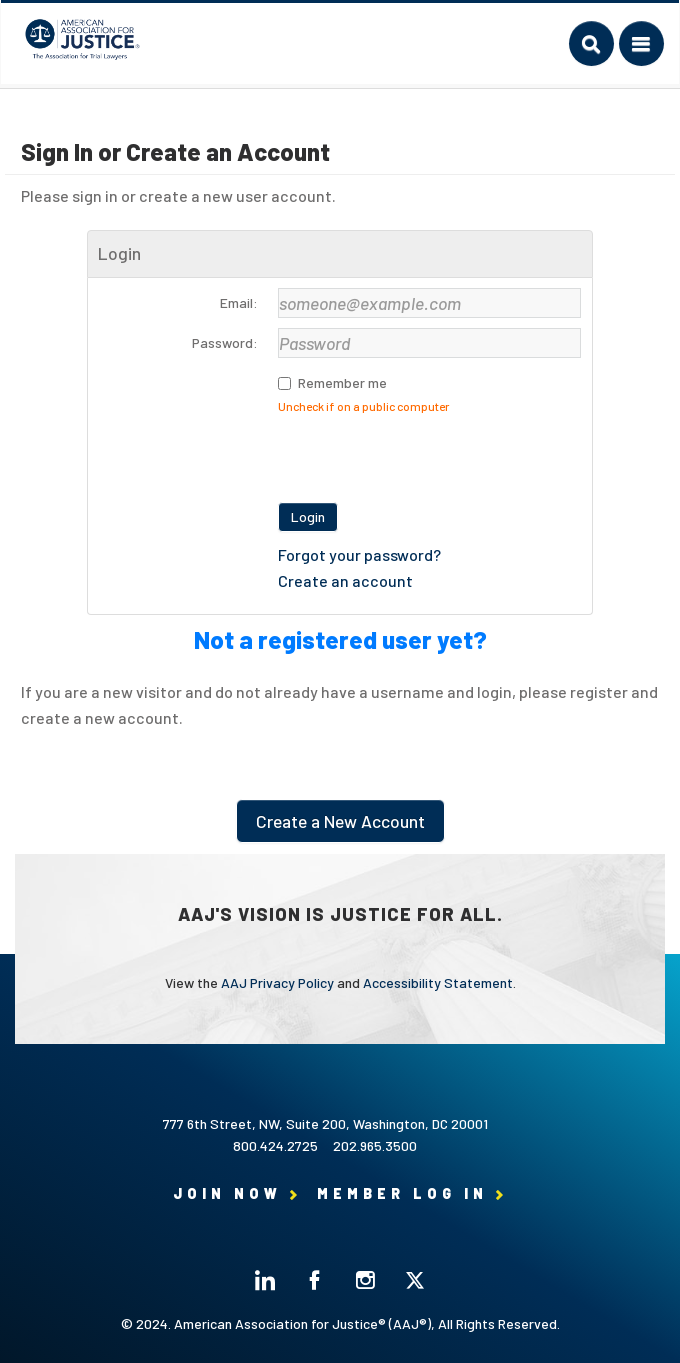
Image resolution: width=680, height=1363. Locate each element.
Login (308, 516)
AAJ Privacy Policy (277, 982)
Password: (225, 342)
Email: (239, 302)
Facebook (315, 1280)
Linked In (265, 1280)
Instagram (365, 1280)
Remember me (342, 382)
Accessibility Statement (438, 982)
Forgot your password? (359, 554)
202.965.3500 (375, 1145)
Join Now (227, 1193)
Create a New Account (340, 821)
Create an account (345, 580)
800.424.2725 (275, 1145)
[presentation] (430, 453)
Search (591, 43)
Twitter (415, 1280)
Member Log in (402, 1193)
